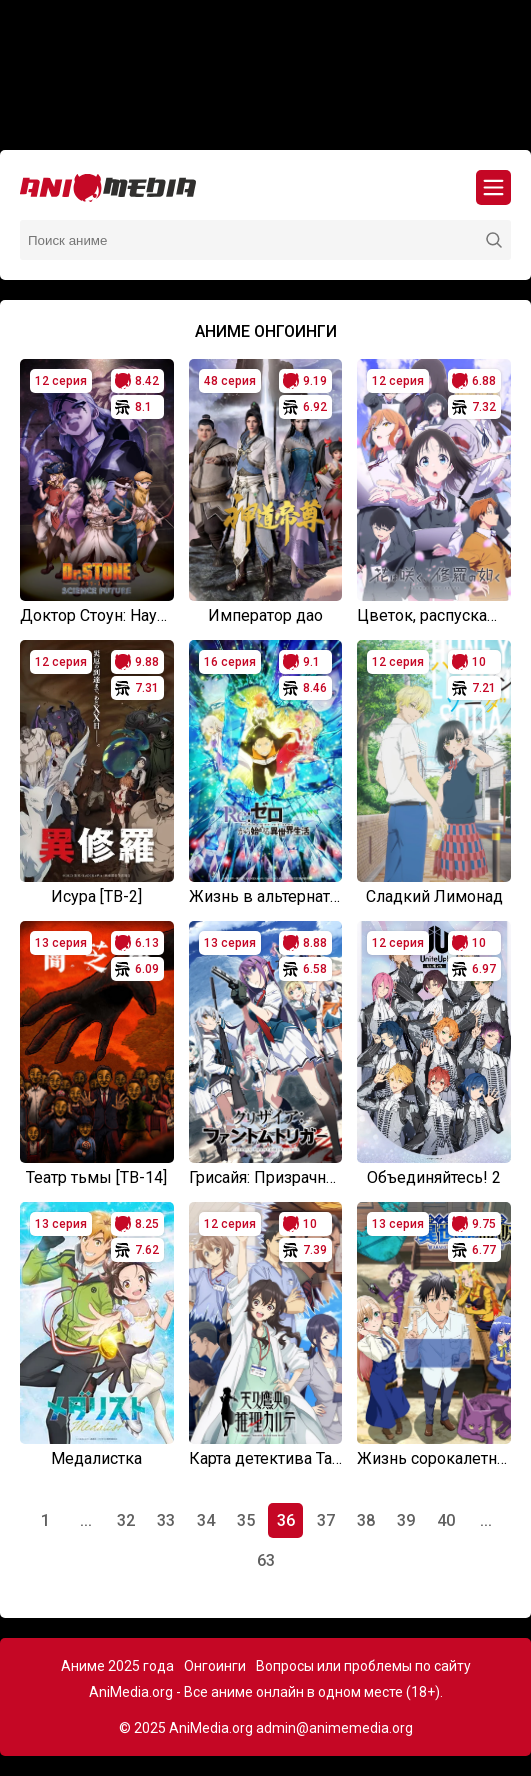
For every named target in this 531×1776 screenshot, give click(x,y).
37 (326, 1520)
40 (446, 1520)
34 (206, 1520)
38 (366, 1520)
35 (246, 1520)
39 (406, 1520)
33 (166, 1520)
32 (126, 1520)
